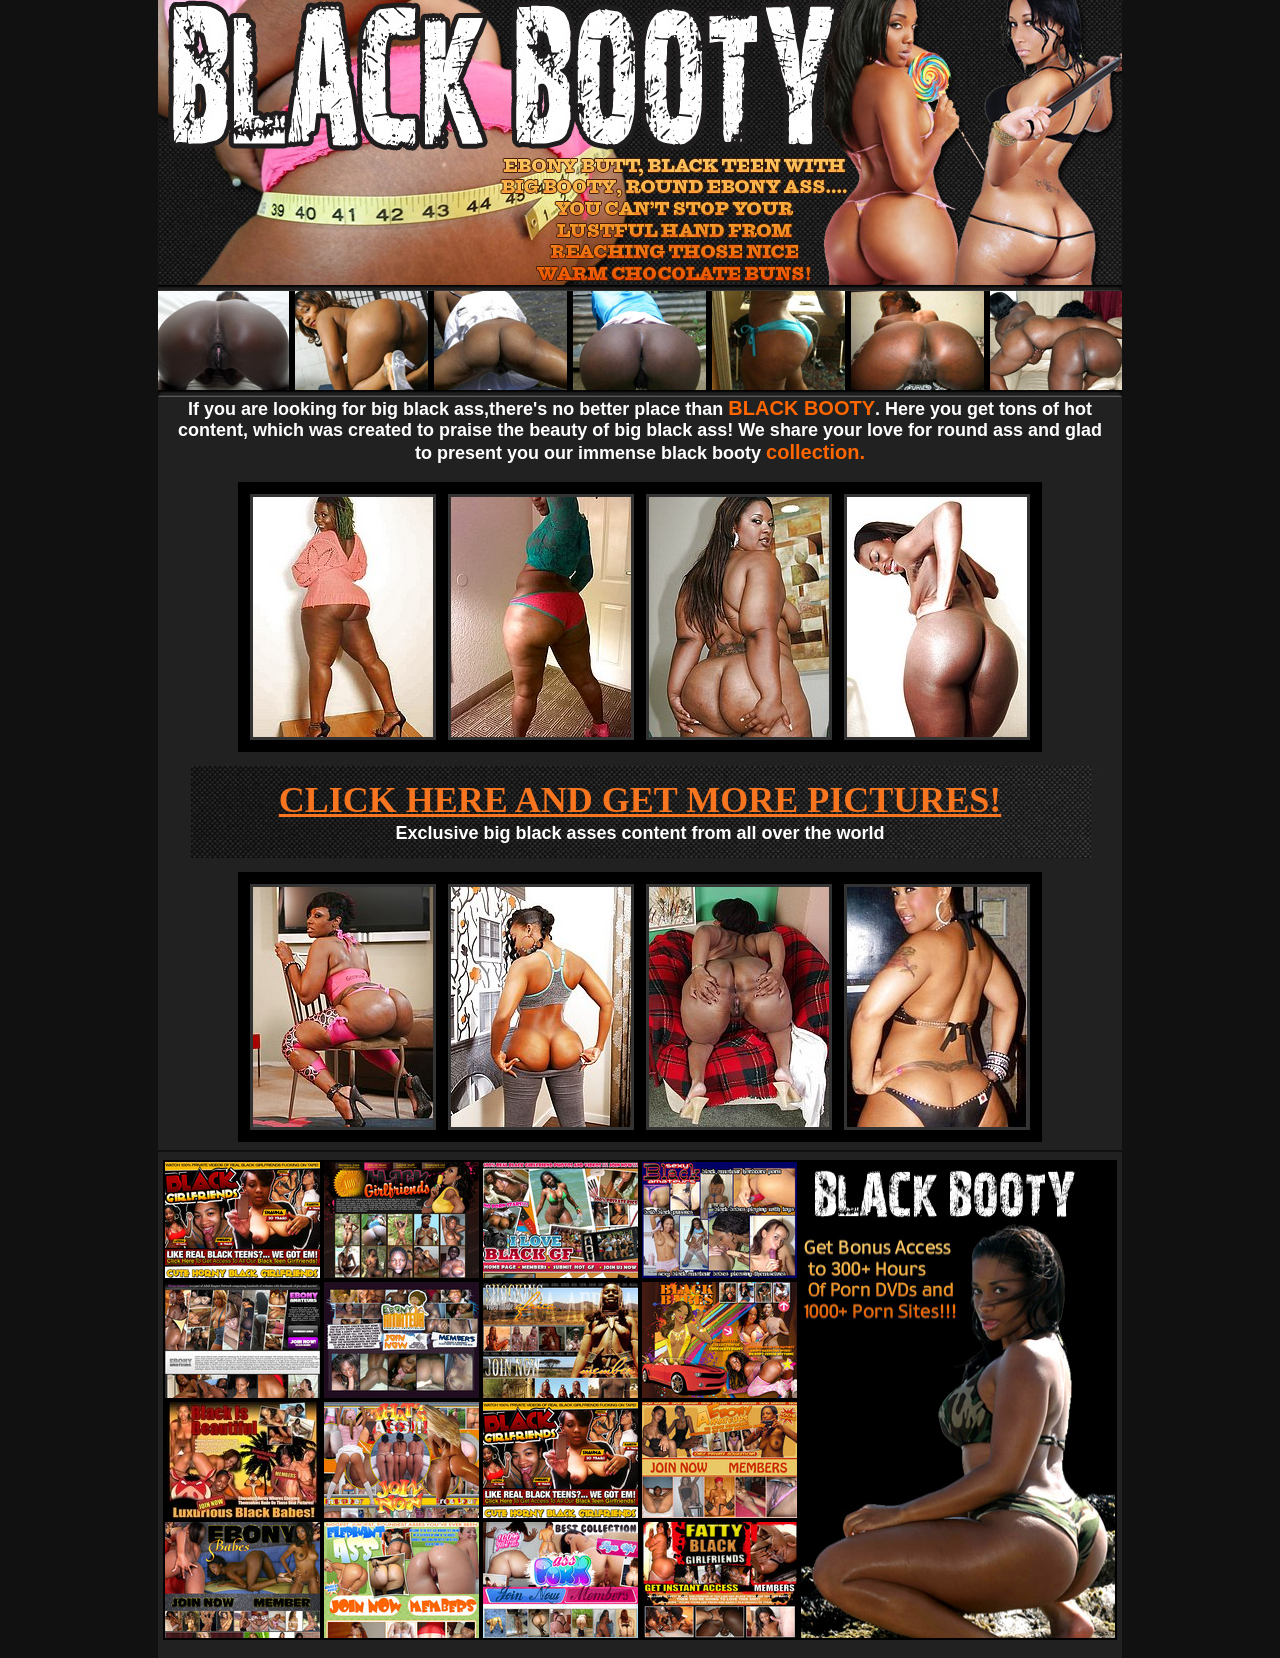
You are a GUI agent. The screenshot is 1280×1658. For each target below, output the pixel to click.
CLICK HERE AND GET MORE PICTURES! (640, 800)
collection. (815, 452)
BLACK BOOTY (801, 408)
